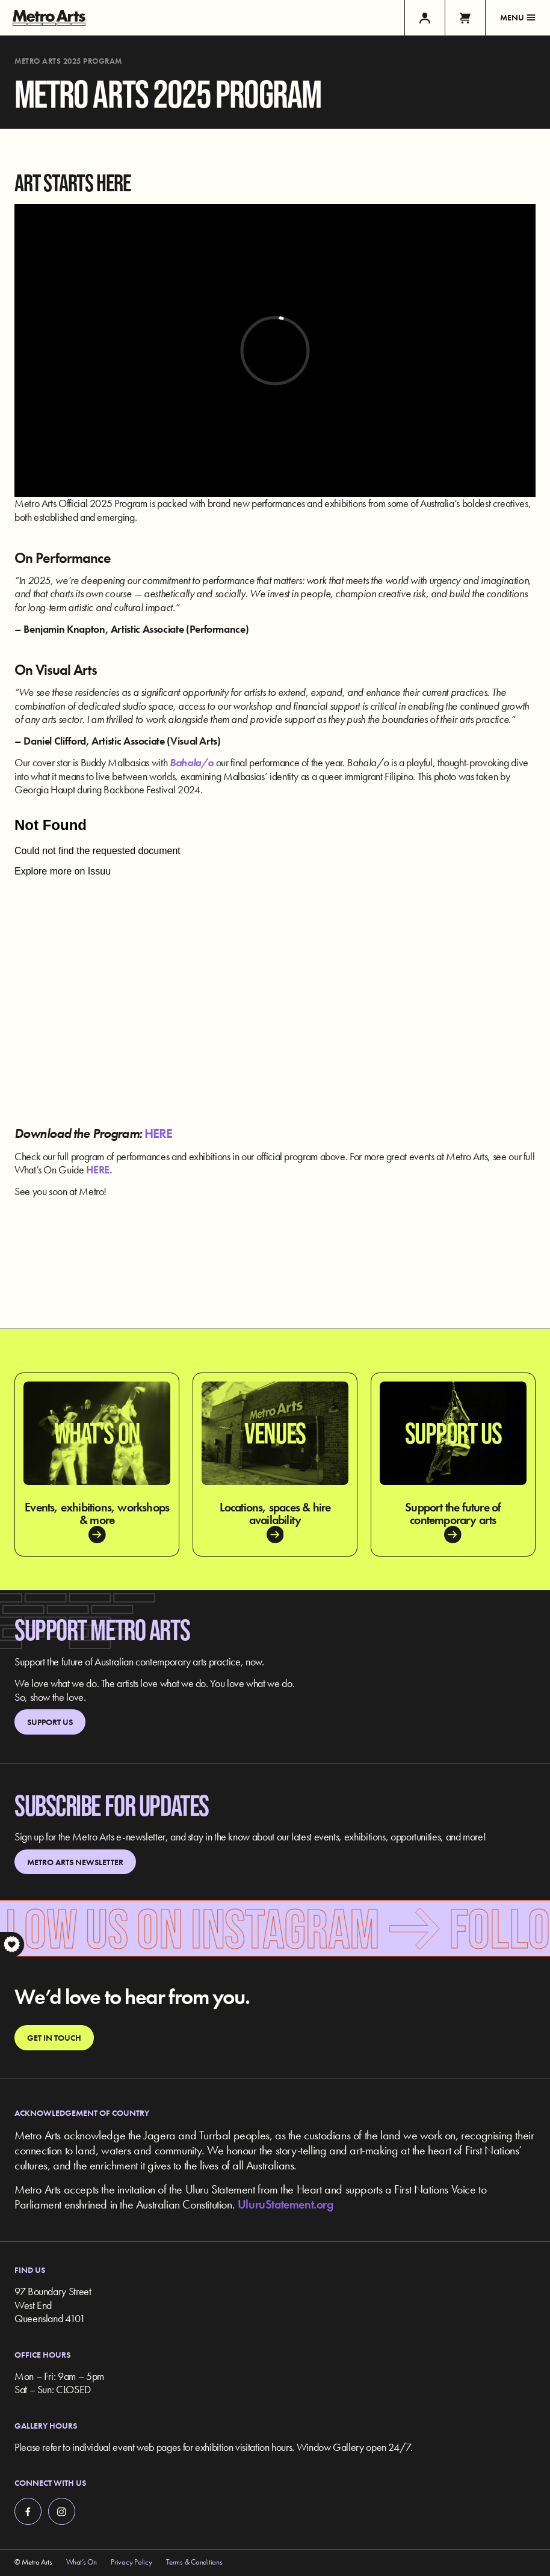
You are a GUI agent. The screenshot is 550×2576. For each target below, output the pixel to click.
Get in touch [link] (54, 2037)
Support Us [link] (50, 1722)
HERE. (100, 1169)
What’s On (81, 2562)
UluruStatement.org (285, 2204)
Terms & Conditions (194, 2562)
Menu (518, 17)
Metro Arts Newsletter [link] (75, 1862)
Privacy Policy (131, 2562)
